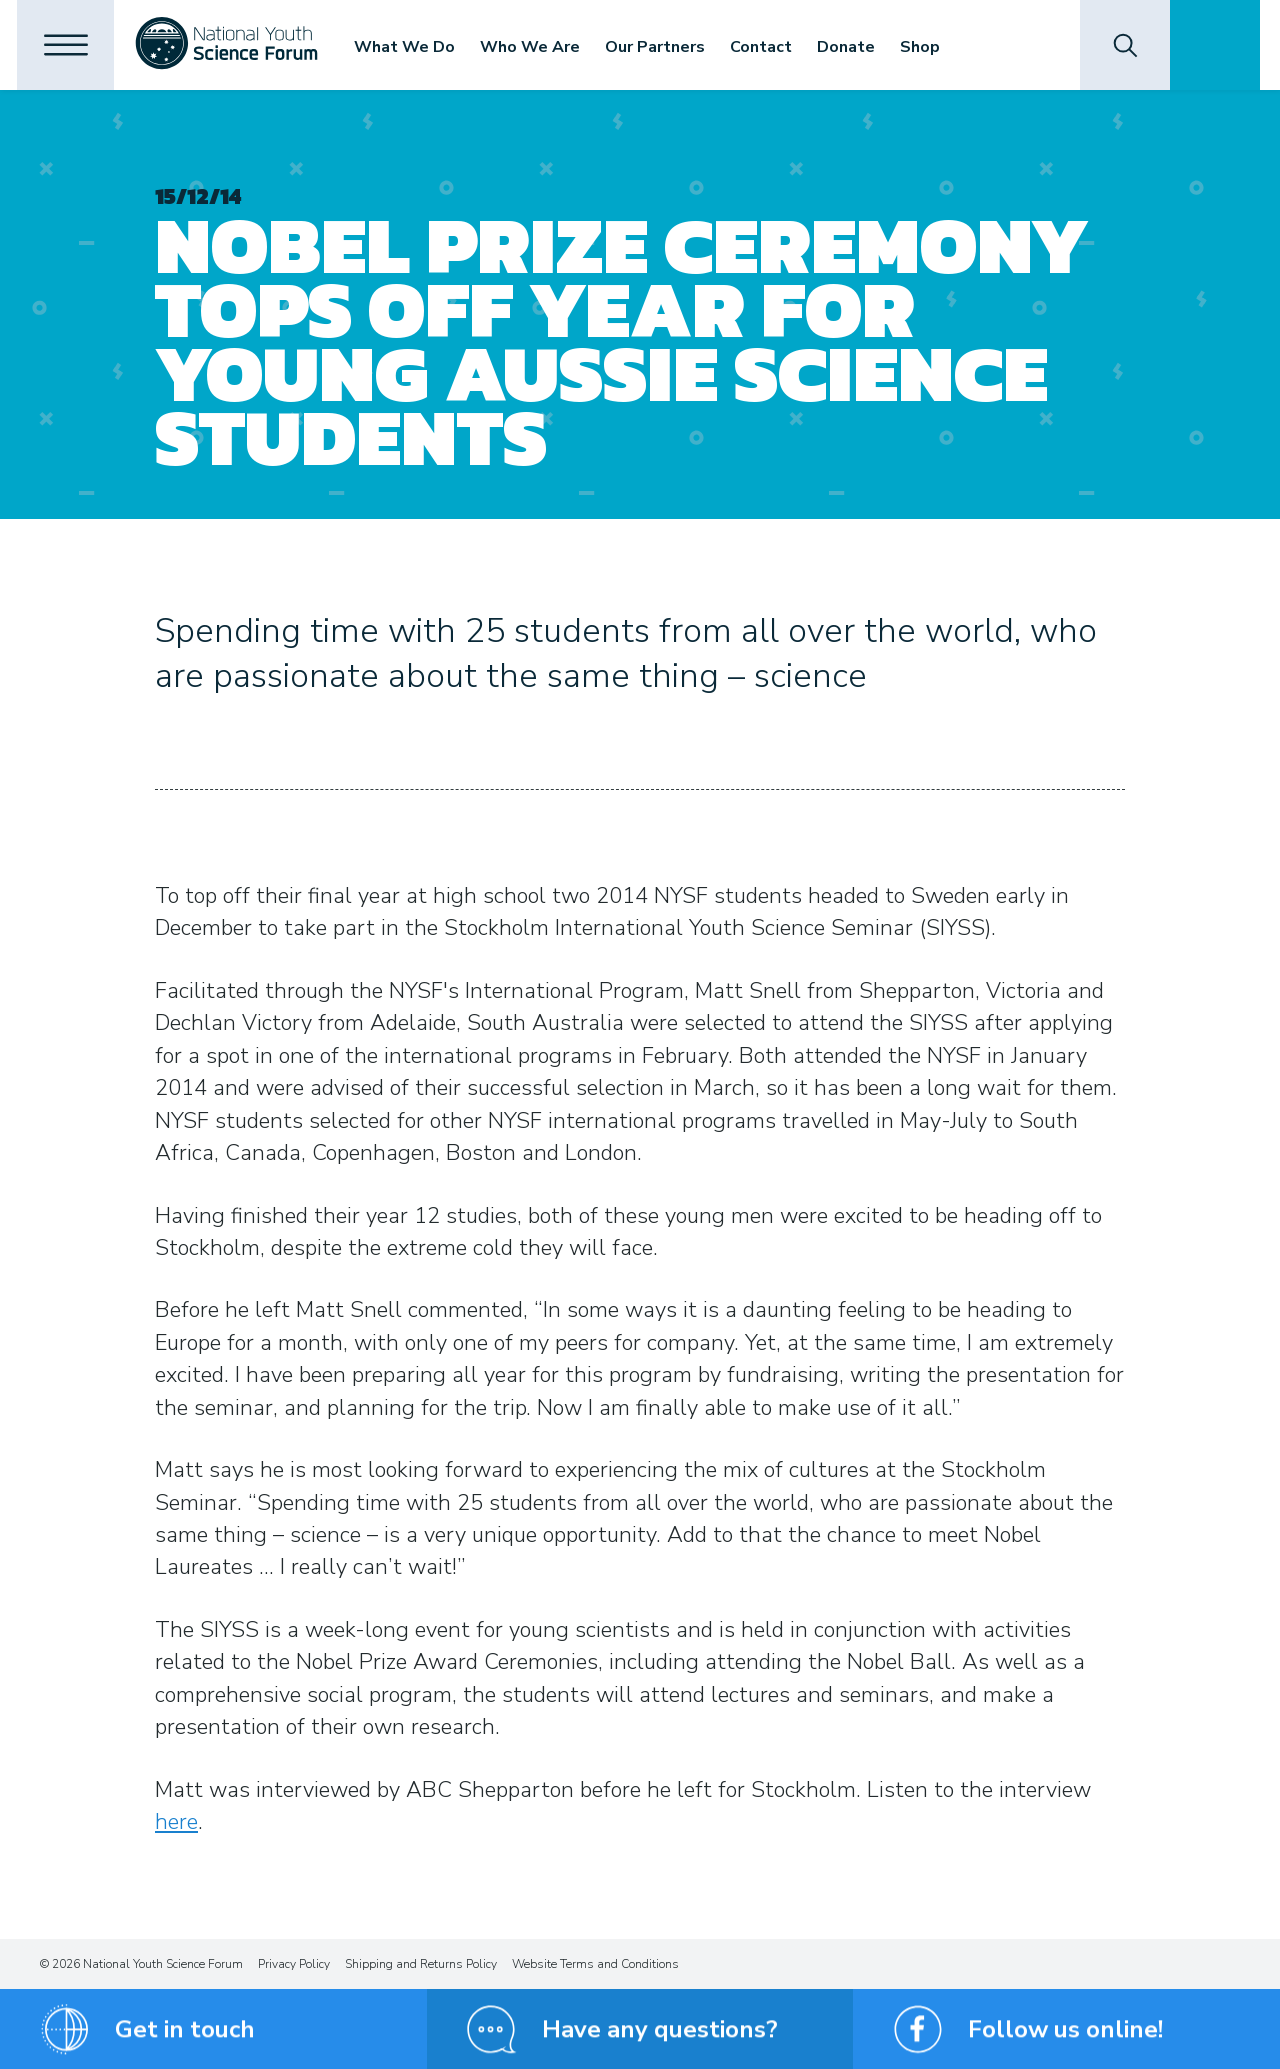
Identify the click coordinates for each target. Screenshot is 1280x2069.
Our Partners (661, 47)
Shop (926, 47)
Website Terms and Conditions (595, 1964)
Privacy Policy (294, 1964)
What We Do (410, 47)
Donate (852, 47)
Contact (767, 47)
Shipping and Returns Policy (421, 1964)
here (176, 1822)
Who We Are (536, 47)
